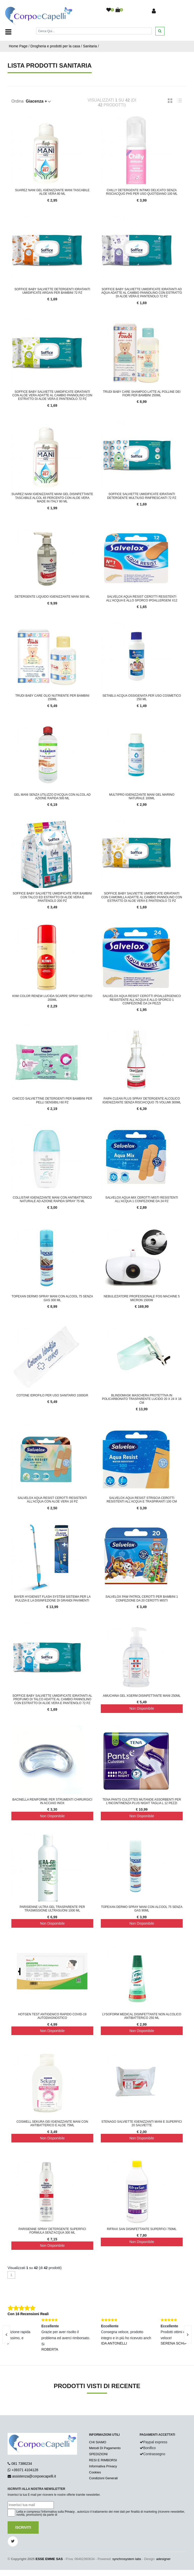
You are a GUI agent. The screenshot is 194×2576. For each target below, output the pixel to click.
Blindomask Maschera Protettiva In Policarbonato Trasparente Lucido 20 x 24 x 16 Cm (142, 1399)
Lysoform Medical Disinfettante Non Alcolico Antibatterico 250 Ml (141, 2016)
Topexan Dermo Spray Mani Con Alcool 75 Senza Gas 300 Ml (52, 1298)
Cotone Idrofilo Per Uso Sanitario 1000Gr (52, 1395)
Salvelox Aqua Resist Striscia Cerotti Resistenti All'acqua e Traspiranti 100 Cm (142, 1499)
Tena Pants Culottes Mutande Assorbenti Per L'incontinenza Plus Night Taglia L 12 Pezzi (142, 1801)
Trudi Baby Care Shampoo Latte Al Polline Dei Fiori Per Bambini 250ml (141, 393)
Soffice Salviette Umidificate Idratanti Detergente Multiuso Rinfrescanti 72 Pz (141, 495)
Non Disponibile (141, 1708)
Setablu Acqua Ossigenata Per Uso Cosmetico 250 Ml (142, 697)
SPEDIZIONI (98, 2454)
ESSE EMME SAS (49, 2559)
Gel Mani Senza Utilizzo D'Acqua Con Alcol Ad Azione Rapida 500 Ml (52, 796)
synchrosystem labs (126, 2559)
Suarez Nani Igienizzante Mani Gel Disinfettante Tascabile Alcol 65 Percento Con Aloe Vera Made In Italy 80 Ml (52, 497)
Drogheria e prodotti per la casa (55, 46)
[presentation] (187, 2334)
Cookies (95, 2472)
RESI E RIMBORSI (103, 2460)
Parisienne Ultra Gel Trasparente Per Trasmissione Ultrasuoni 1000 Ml (52, 1908)
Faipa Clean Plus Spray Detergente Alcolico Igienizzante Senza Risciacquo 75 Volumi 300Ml (142, 1100)
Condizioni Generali (103, 2478)
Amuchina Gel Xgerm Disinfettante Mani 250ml (141, 1695)
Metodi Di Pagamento (105, 2448)
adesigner (163, 2559)
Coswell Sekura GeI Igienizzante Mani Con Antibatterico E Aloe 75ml (52, 2123)
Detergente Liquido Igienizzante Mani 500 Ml (52, 596)
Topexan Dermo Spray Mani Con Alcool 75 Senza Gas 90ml (141, 1908)
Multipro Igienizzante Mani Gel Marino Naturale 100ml (142, 796)
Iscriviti (23, 2527)
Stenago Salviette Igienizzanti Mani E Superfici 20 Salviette (141, 2123)
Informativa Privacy (103, 2466)
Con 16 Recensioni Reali (28, 2314)
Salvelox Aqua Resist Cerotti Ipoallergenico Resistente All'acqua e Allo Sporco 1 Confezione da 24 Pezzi (142, 999)
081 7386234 (21, 2464)
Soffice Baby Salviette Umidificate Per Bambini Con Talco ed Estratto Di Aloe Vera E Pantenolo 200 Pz (52, 897)
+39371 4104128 (25, 2470)
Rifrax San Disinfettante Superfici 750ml (142, 2229)
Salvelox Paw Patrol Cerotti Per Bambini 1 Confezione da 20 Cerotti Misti (142, 1598)
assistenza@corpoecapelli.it (34, 2476)
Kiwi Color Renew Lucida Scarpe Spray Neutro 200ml (52, 997)
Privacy (70, 2511)
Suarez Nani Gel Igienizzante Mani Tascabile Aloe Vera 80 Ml (52, 192)
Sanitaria (90, 46)
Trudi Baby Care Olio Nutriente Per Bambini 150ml (52, 697)
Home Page (18, 46)
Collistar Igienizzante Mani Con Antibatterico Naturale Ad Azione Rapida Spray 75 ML (52, 1199)
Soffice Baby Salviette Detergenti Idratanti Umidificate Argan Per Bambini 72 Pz (52, 291)
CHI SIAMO (97, 2442)
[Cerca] (94, 31)
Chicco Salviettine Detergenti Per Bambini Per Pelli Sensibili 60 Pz (52, 1100)
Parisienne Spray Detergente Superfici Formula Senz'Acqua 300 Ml (52, 2230)
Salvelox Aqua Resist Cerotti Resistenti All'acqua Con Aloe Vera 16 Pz (52, 1499)
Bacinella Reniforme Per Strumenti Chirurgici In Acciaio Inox (52, 1801)
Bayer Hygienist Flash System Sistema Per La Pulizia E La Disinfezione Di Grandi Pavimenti (52, 1598)
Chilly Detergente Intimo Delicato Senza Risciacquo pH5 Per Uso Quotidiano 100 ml (142, 192)
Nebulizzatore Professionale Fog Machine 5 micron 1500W (142, 1298)
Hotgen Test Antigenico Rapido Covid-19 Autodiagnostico (52, 2016)
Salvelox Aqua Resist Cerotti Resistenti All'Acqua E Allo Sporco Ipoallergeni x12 (141, 598)
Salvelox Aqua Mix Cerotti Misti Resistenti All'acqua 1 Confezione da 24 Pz (141, 1199)
